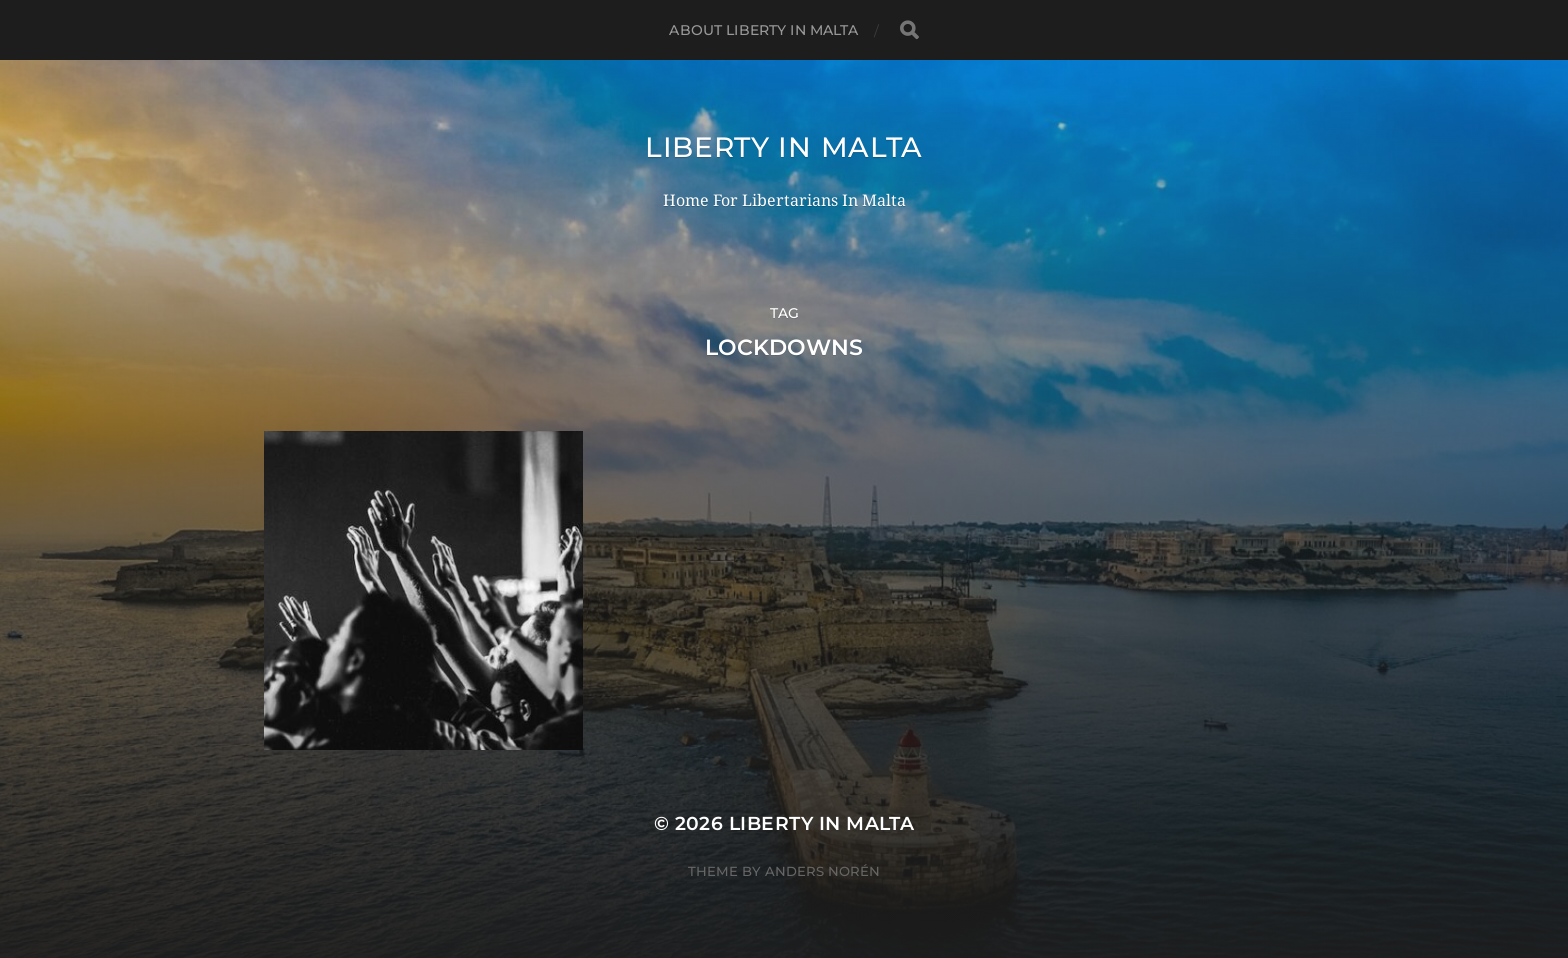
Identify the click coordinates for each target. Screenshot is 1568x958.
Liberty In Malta (784, 147)
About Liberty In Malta (763, 30)
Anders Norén (822, 871)
